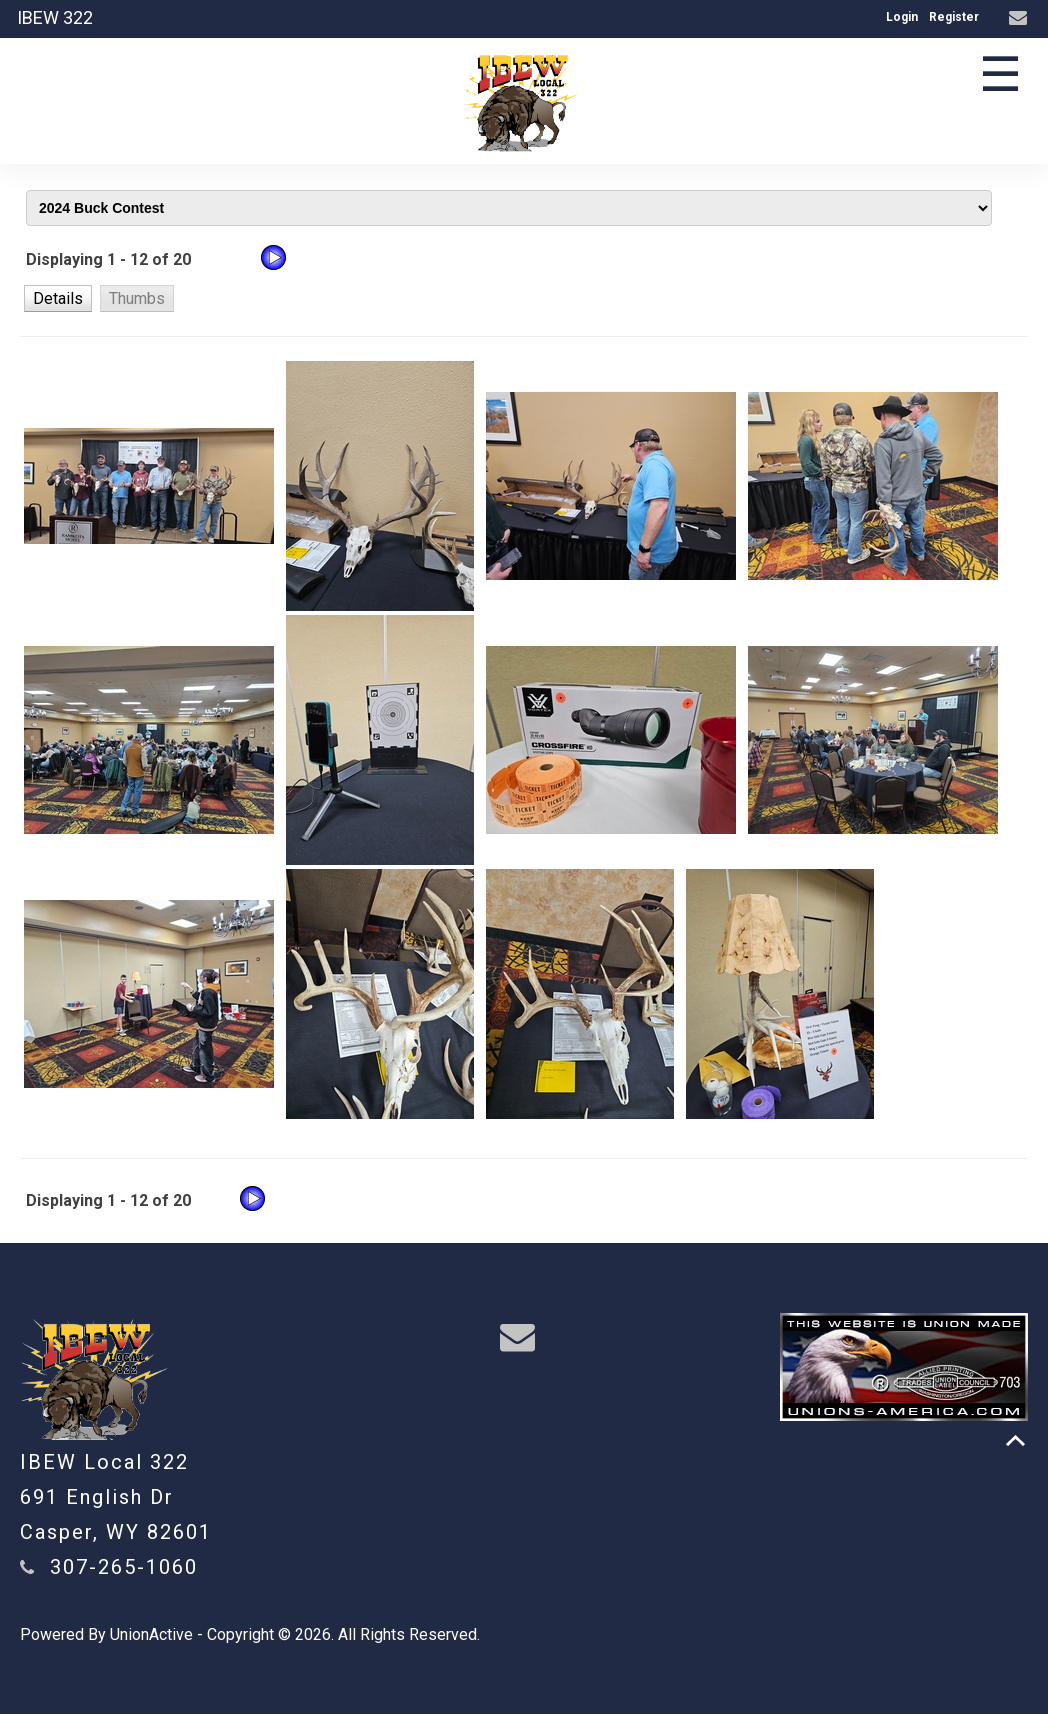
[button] (58, 298)
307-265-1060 (124, 1567)
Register (954, 17)
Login (902, 17)
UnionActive (151, 1634)
